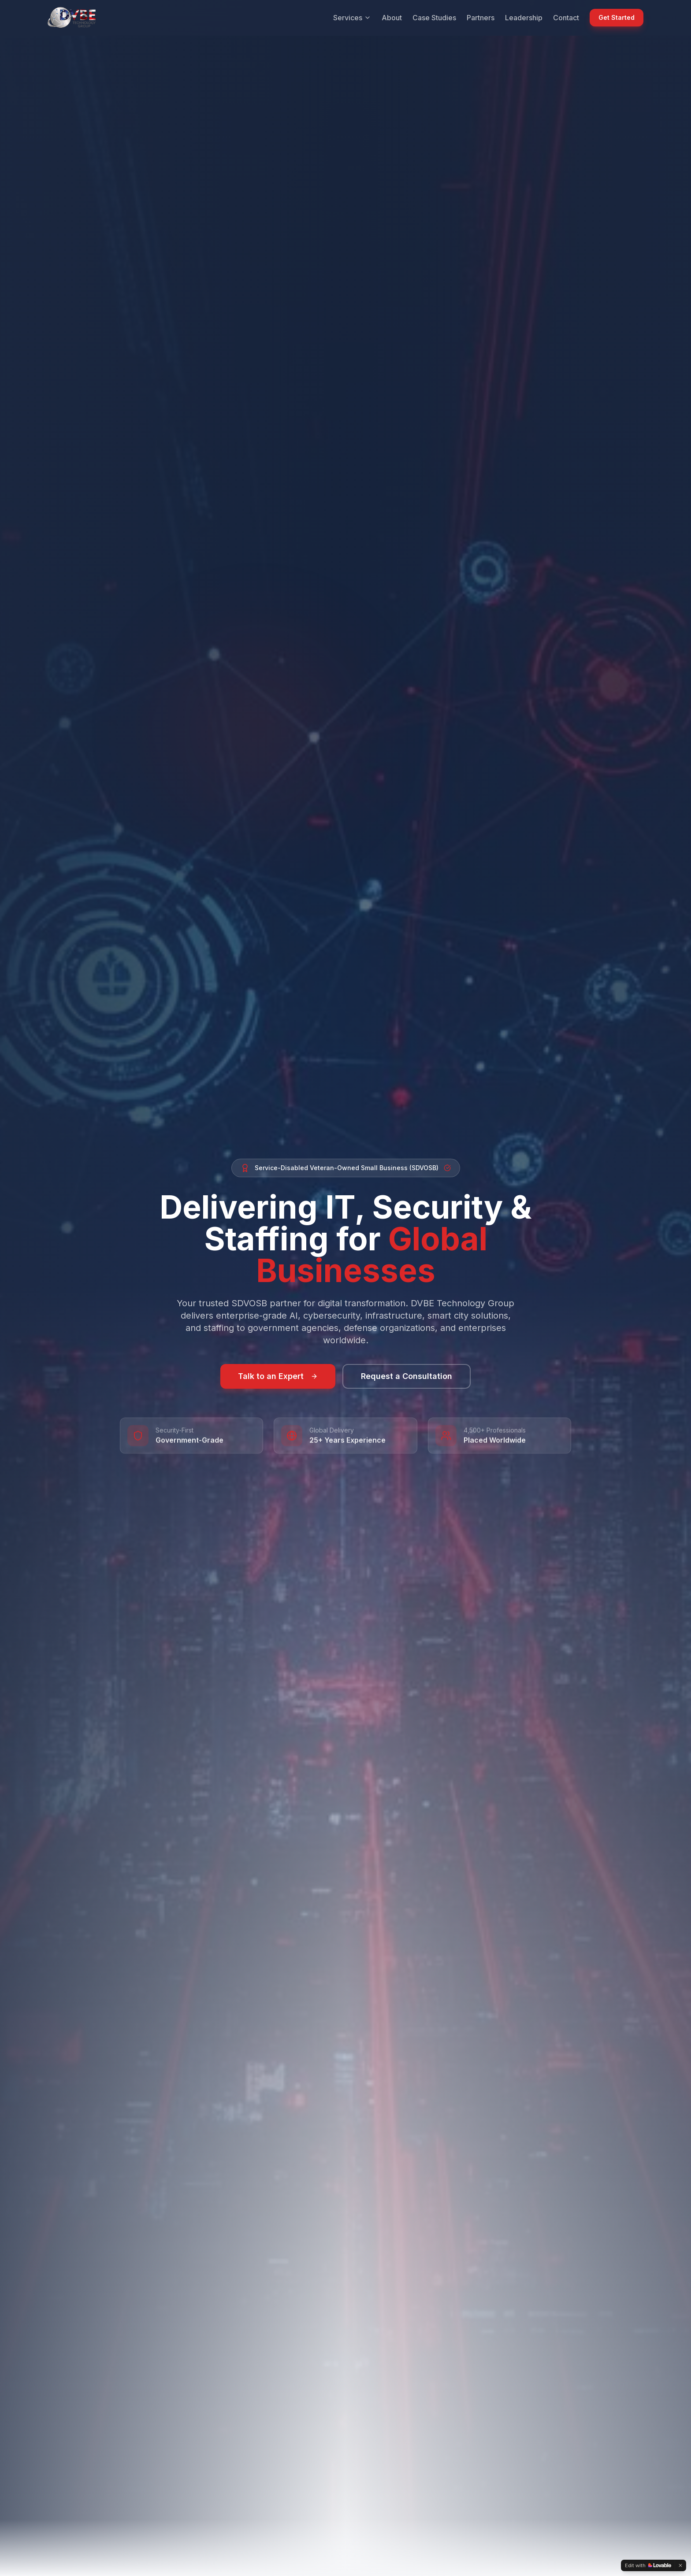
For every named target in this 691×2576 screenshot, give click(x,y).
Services (352, 17)
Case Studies (434, 17)
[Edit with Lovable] (648, 2565)
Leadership (523, 17)
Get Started (616, 17)
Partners (480, 17)
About (392, 17)
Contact (566, 17)
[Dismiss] (680, 2565)
